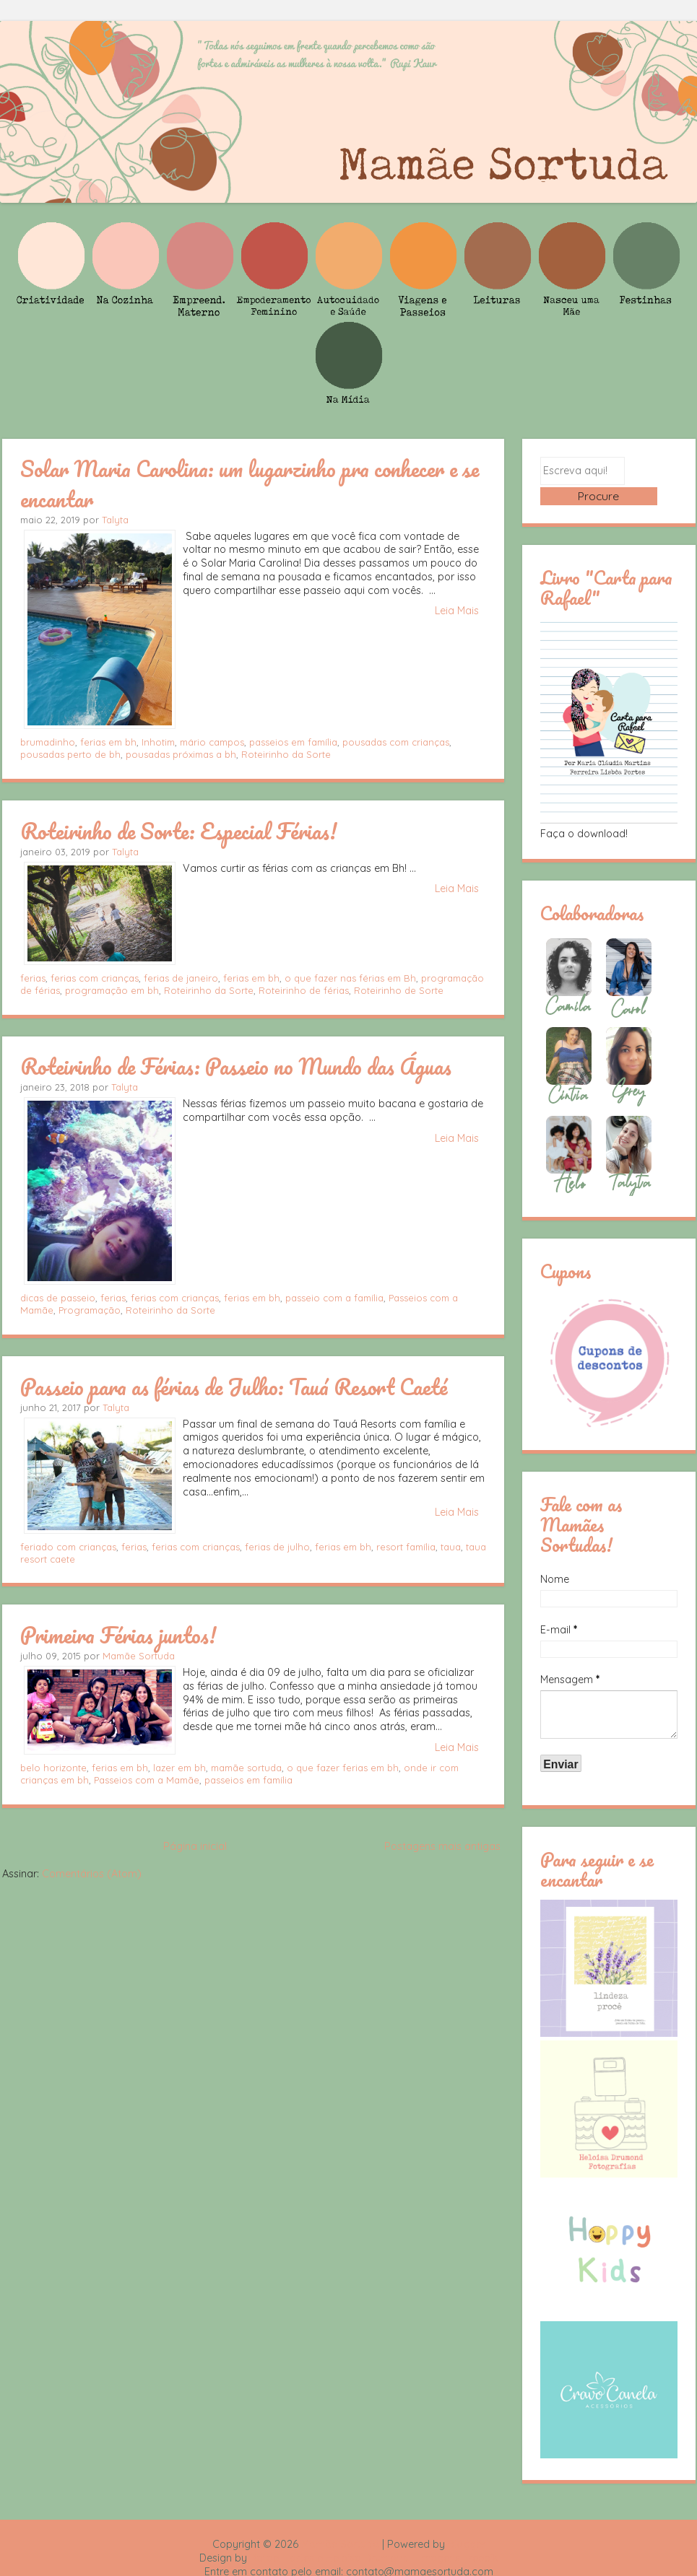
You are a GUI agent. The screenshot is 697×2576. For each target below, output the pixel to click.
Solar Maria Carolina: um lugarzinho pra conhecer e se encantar (249, 483)
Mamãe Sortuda (139, 1656)
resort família (406, 1547)
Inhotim (158, 742)
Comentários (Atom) (92, 1873)
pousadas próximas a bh (181, 754)
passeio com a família (334, 1298)
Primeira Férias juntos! (118, 1634)
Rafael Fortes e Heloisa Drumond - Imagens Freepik (374, 2537)
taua (451, 1547)
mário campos (212, 742)
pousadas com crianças (395, 742)
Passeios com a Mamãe (146, 1780)
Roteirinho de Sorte (398, 990)
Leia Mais (457, 610)
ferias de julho (277, 1547)
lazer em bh (179, 1767)
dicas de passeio (57, 1298)
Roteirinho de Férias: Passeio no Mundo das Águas (235, 1066)
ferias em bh (108, 742)
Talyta (115, 519)
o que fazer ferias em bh (343, 1767)
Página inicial (195, 1846)
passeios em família (293, 742)
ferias (33, 978)
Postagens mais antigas (442, 1846)
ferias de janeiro (181, 978)
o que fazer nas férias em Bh (350, 978)
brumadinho (47, 742)
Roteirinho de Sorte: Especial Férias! (178, 830)
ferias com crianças (95, 978)
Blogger (466, 2523)
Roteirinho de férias (304, 990)
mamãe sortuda (246, 1767)
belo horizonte (53, 1767)
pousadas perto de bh (70, 754)
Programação (90, 1310)
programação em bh (112, 990)
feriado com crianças (68, 1547)
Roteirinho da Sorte (286, 754)
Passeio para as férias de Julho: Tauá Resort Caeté (234, 1386)
